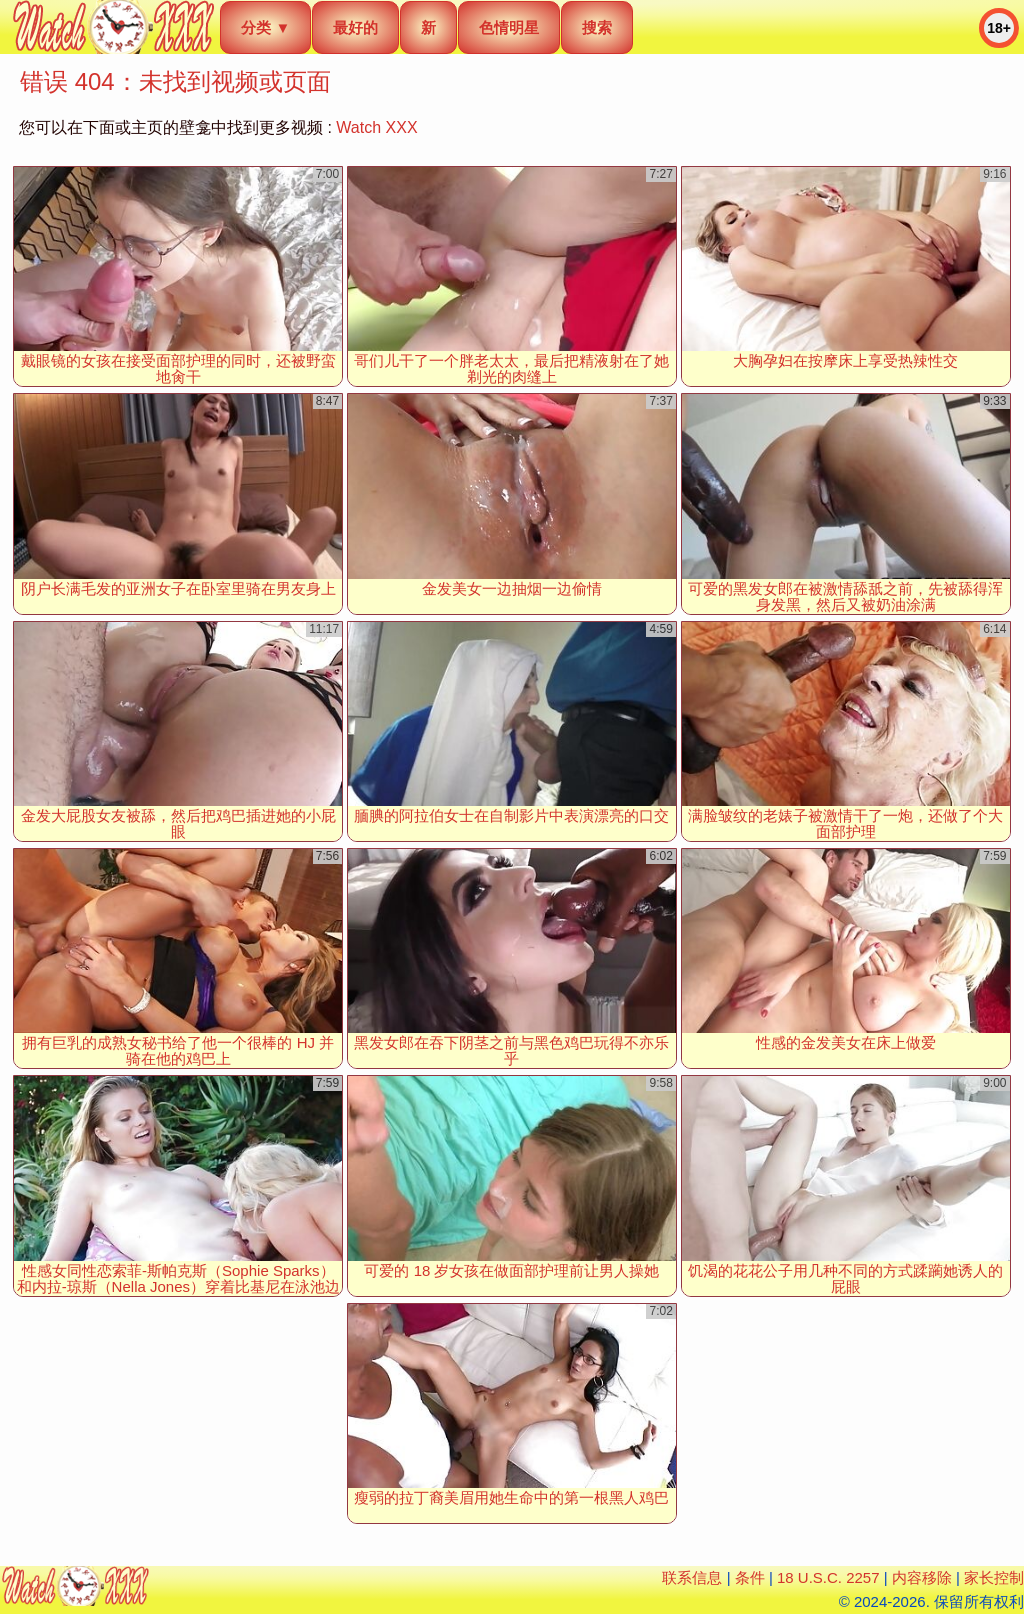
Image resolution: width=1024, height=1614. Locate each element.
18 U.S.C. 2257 (828, 1577)
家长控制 (994, 1577)
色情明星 (509, 27)
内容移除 (922, 1577)
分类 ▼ (265, 27)
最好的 (355, 27)
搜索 (597, 27)
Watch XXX (376, 127)
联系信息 (692, 1577)
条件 (750, 1577)
